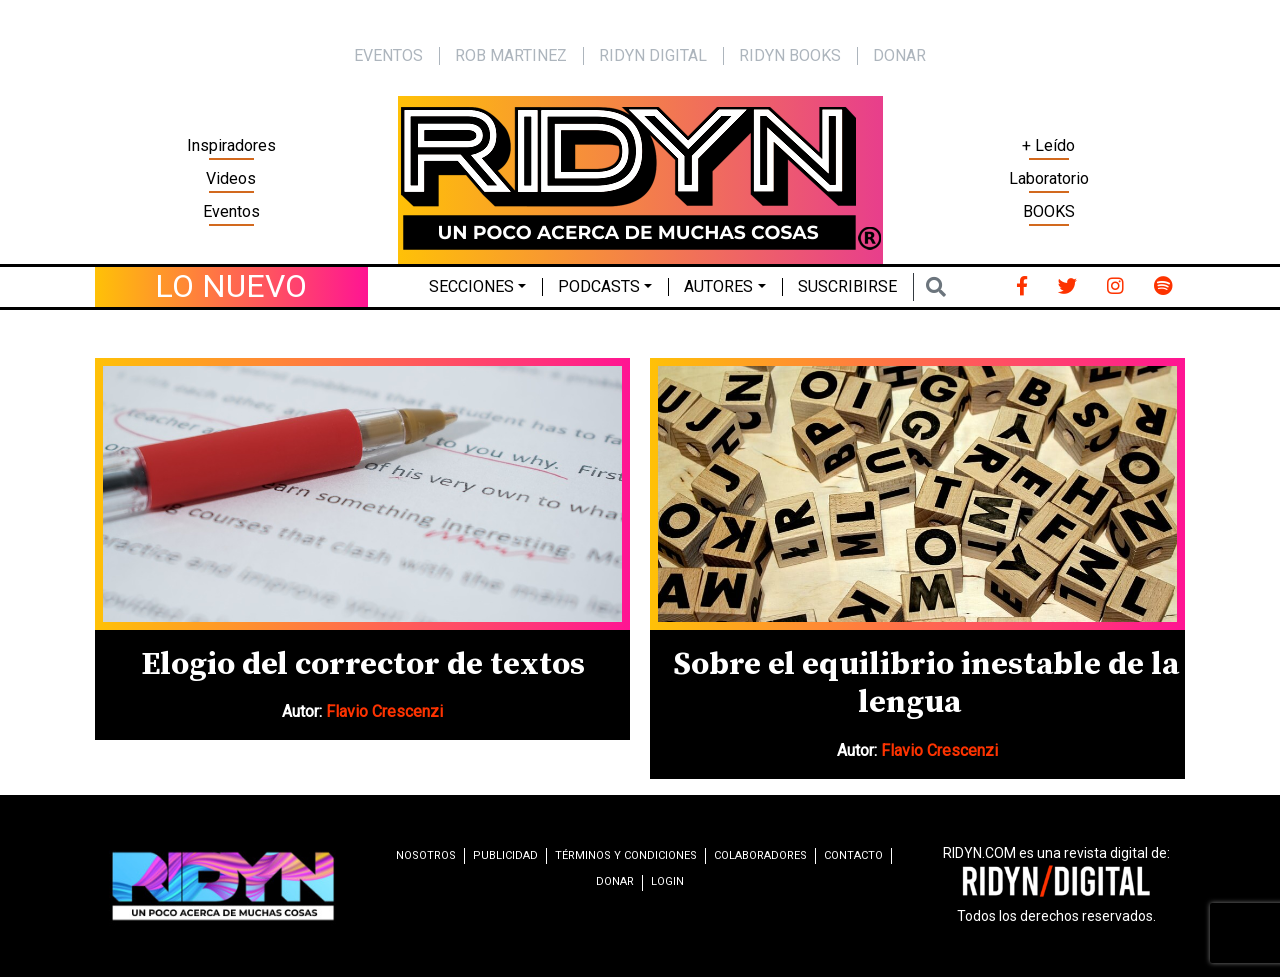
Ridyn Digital (653, 55)
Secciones (471, 286)
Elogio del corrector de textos (363, 665)
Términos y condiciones (626, 855)
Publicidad (505, 855)
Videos (231, 178)
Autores (718, 286)
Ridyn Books (790, 55)
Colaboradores (760, 855)
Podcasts (599, 286)
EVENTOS (388, 55)
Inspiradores (231, 145)
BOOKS (1049, 211)
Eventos (231, 211)
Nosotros (426, 855)
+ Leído (1048, 145)
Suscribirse (847, 286)
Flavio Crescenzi (384, 711)
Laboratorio (1049, 178)
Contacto (853, 855)
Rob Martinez (511, 55)
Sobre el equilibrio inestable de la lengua (926, 684)
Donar (899, 55)
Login (667, 881)
